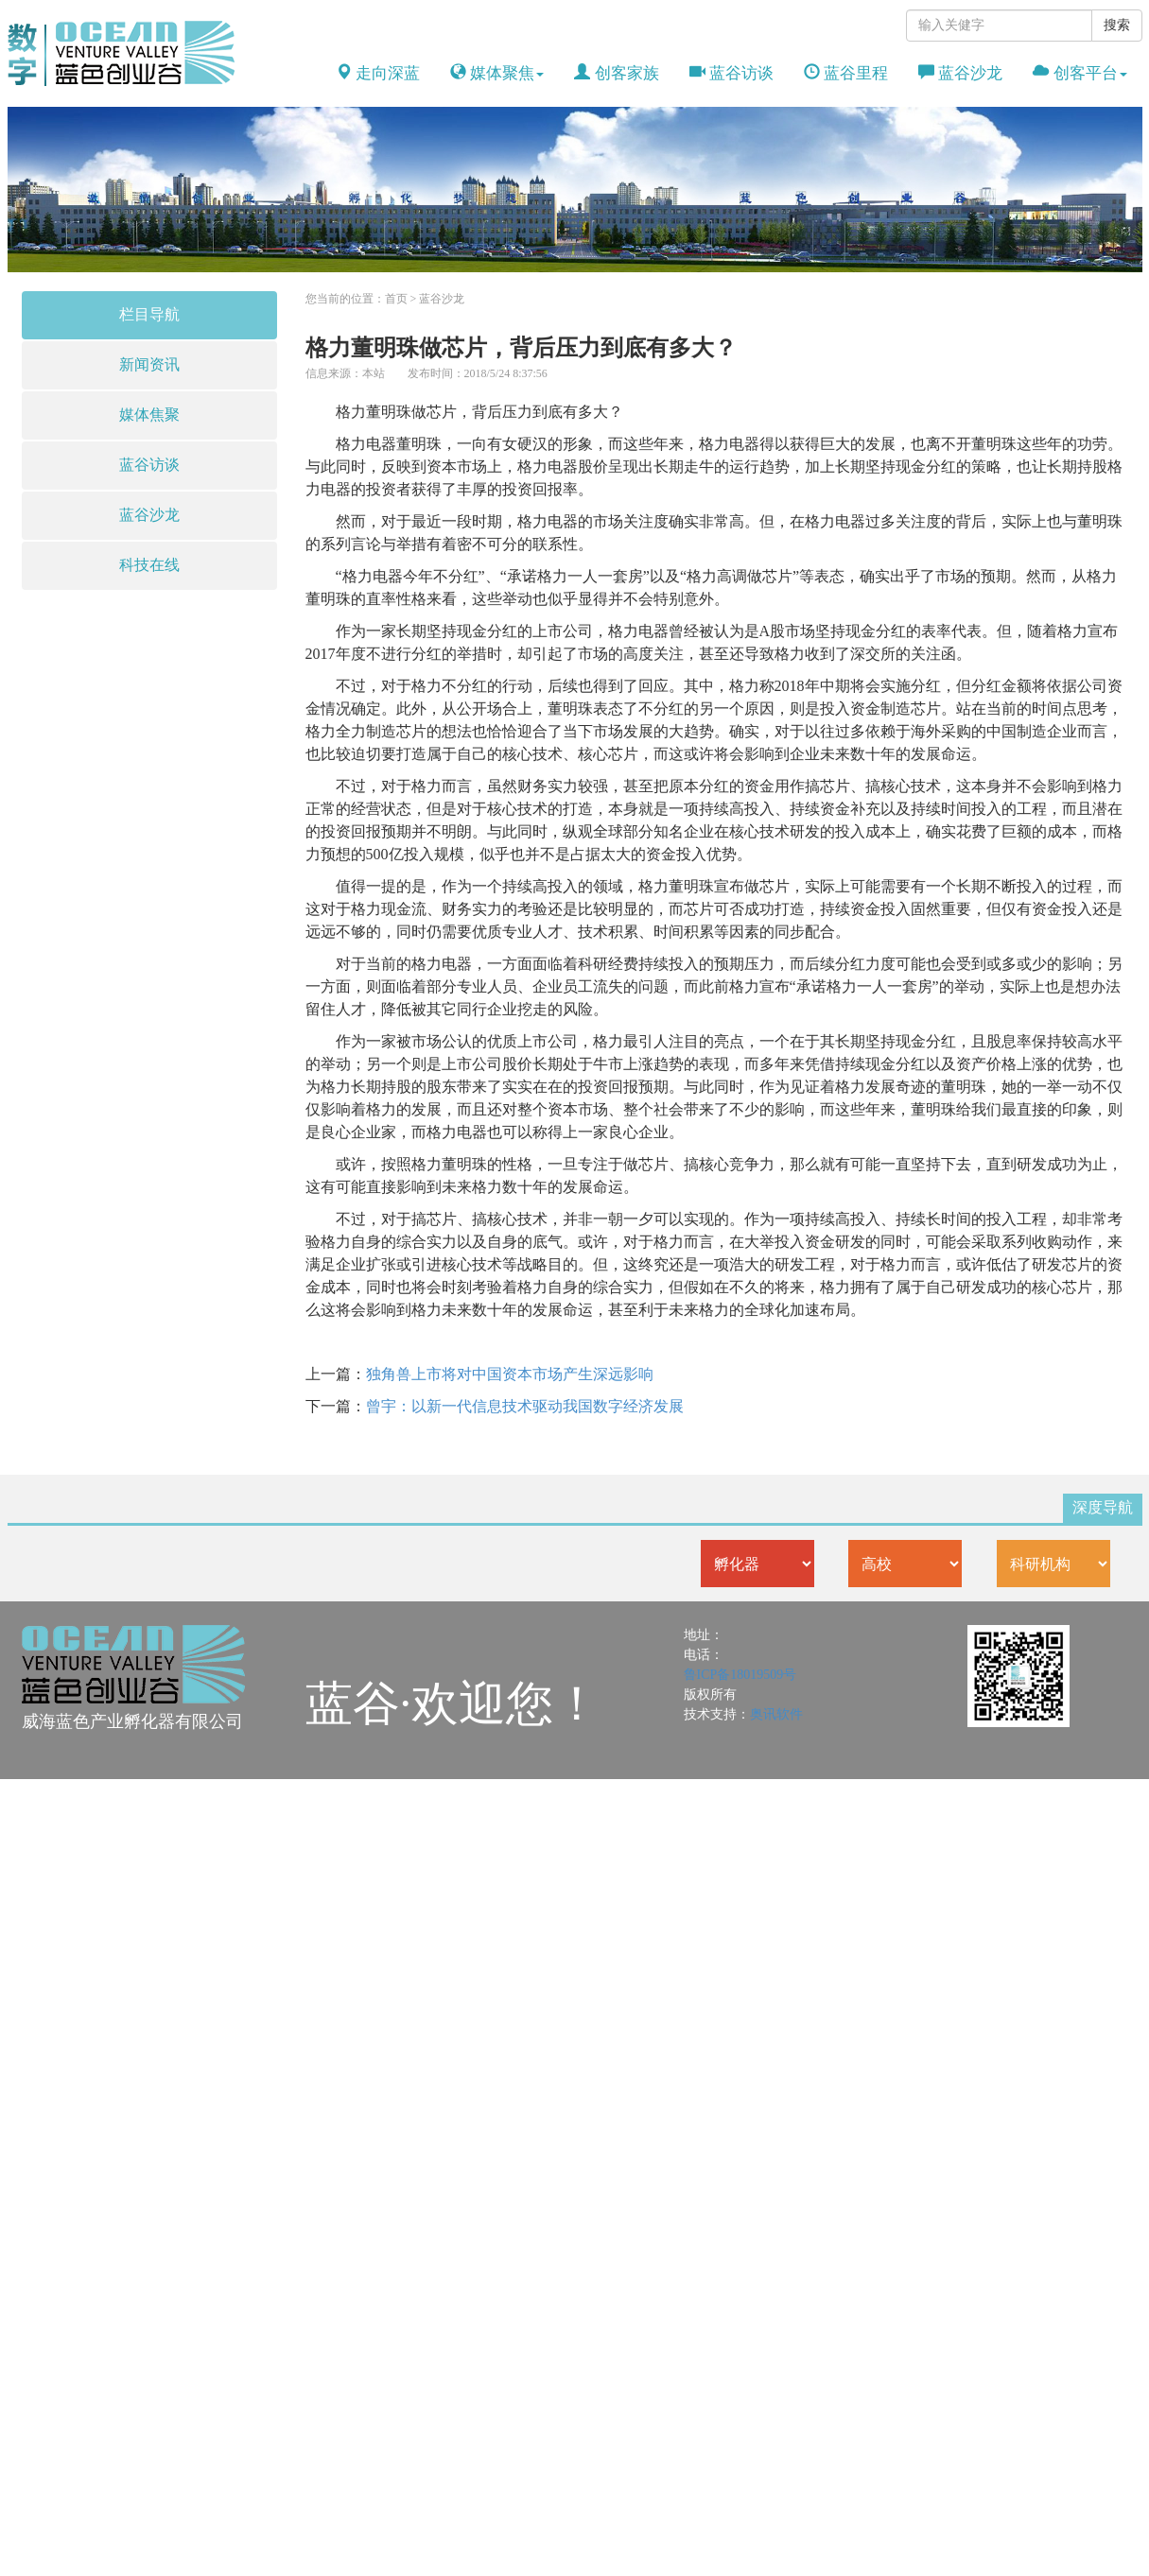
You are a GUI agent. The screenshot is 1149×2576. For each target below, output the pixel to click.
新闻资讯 (149, 364)
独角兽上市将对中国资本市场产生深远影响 (509, 1374)
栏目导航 (149, 314)
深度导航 (1102, 1507)
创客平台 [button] (1079, 73)
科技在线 (149, 565)
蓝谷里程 (846, 73)
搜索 (1117, 25)
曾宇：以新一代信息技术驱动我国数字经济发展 (525, 1406)
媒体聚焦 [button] (497, 73)
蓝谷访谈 (731, 73)
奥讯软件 (776, 1714)
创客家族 (616, 73)
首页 (396, 298)
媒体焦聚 (149, 414)
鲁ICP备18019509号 (740, 1675)
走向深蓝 (378, 73)
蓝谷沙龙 (960, 73)
